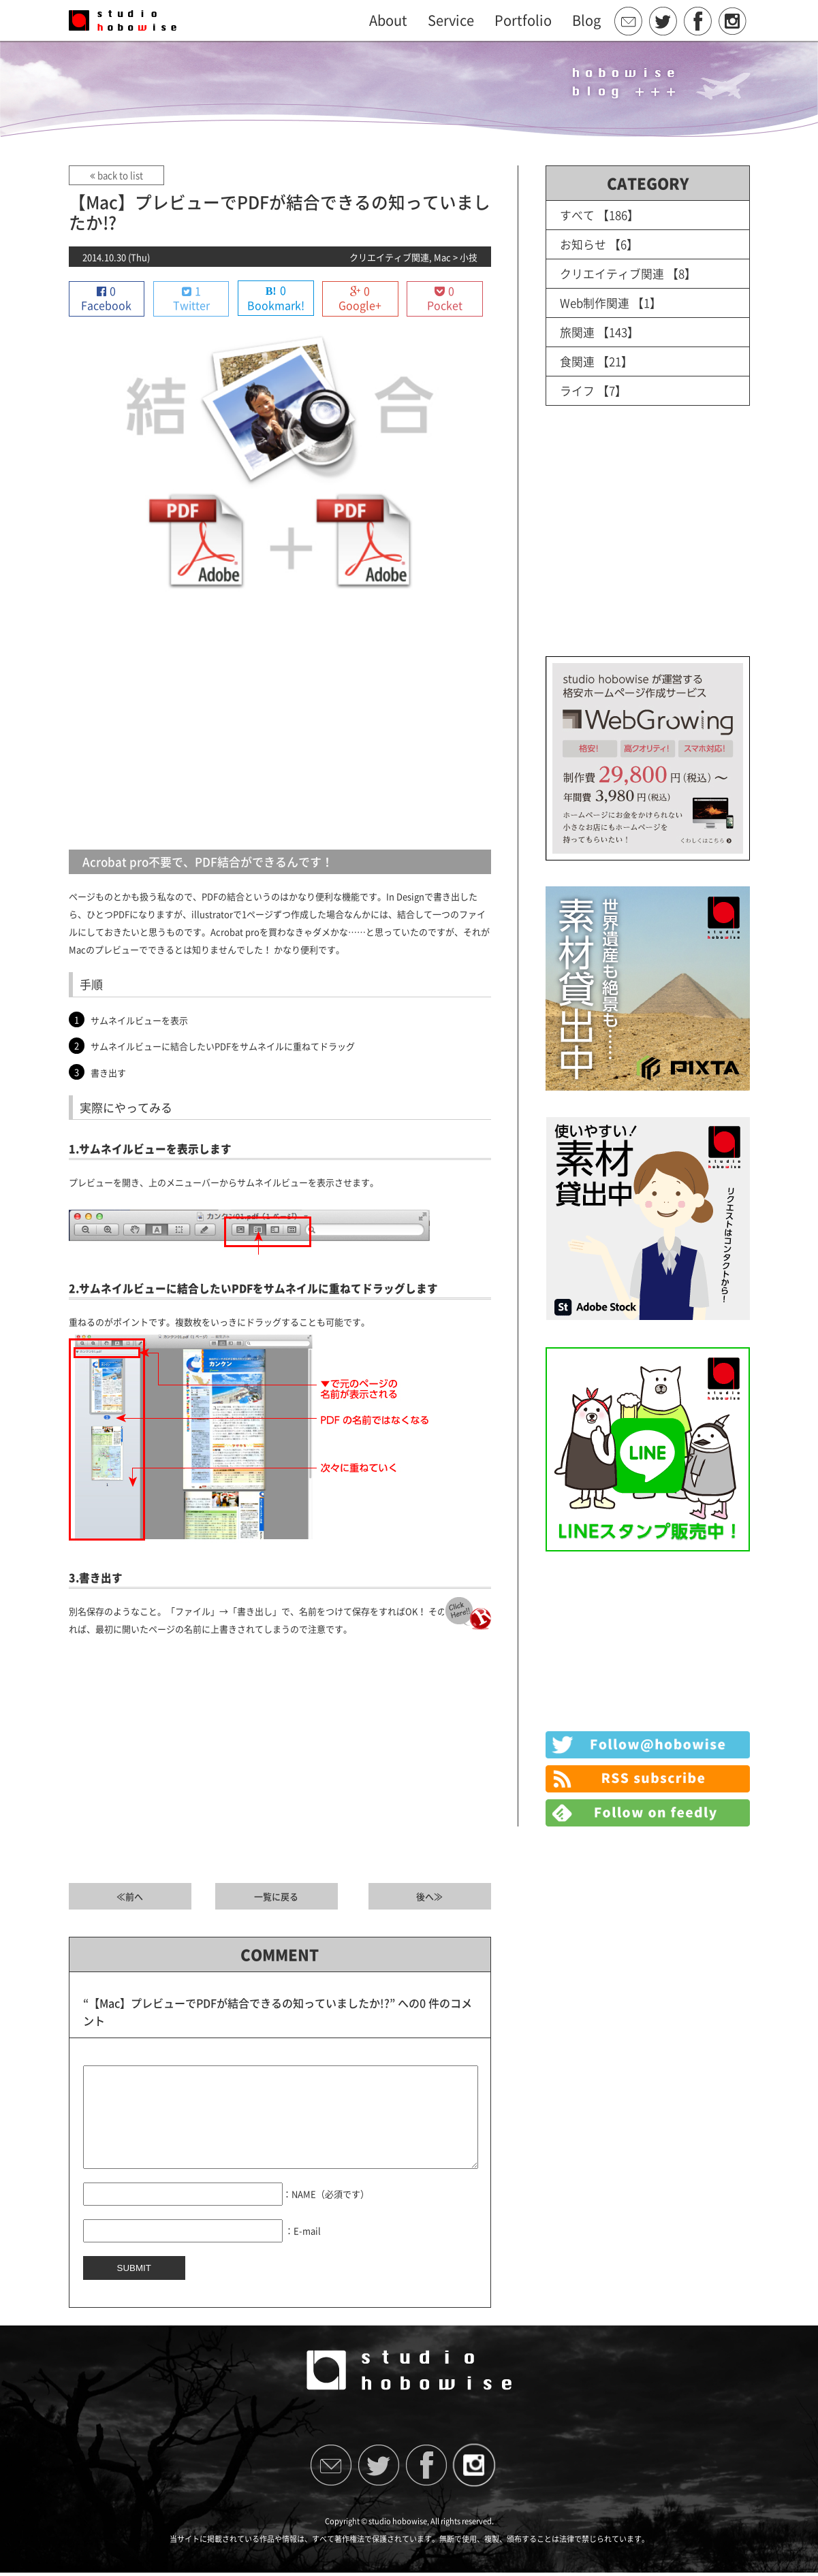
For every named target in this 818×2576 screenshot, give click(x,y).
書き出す (108, 1072)
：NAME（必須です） (326, 2214)
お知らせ (583, 244)
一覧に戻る (276, 1896)
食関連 (577, 361)
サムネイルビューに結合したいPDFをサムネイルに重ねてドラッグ (223, 1046)
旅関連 (577, 331)
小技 (468, 257)
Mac (442, 257)
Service (451, 20)
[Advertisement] (280, 727)
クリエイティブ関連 (389, 257)
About (388, 20)
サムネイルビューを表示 (139, 1020)
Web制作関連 (594, 302)
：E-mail (303, 2250)
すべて (577, 214)
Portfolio (523, 20)
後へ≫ (429, 1896)
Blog (586, 20)
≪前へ (129, 1896)
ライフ (577, 390)
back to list (116, 175)
